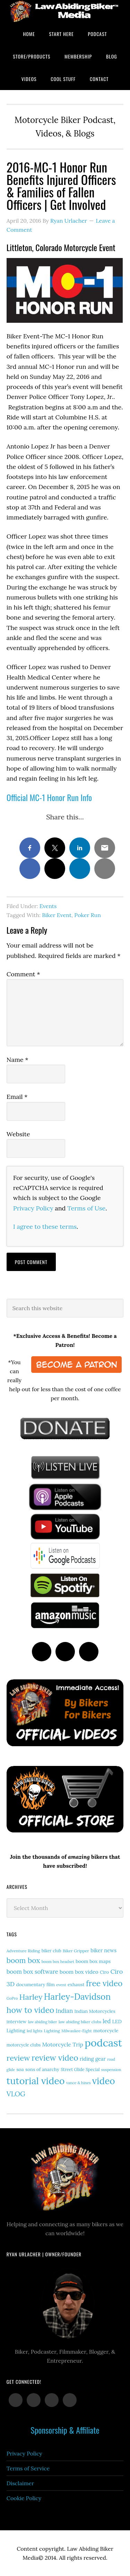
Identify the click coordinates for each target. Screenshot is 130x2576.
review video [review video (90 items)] (55, 2058)
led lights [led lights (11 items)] (34, 2030)
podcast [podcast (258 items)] (103, 2042)
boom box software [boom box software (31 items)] (32, 1971)
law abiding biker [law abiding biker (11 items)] (42, 2021)
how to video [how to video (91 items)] (30, 2010)
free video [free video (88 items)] (104, 1983)
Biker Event (56, 915)
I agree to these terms (45, 1227)
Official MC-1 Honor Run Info (49, 797)
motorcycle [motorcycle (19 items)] (105, 2030)
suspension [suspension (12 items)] (111, 2069)
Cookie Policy (24, 2498)
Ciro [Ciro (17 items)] (104, 1972)
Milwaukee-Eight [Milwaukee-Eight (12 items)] (76, 2030)
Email (17, 1097)
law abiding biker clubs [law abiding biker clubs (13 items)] (80, 2021)
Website (18, 1134)
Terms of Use (86, 1208)
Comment (23, 974)
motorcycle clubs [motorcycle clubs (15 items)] (24, 2045)
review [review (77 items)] (18, 2058)
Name (17, 1060)
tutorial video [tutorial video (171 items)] (36, 2081)
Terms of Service (28, 2468)
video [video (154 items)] (103, 2081)
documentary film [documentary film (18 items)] (35, 1984)
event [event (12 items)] (61, 1984)
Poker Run (87, 915)
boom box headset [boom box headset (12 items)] (58, 1961)
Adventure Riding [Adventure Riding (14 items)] (23, 1950)
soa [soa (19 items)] (20, 2069)
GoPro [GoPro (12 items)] (12, 1998)
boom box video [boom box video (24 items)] (79, 1972)
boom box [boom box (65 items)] (23, 1960)
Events (48, 906)
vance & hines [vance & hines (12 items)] (78, 2082)
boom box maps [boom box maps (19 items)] (93, 1961)
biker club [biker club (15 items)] (51, 1950)
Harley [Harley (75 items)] (31, 1997)
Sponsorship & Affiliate (65, 2430)
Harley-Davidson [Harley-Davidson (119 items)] (77, 1996)
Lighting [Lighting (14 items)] (52, 2030)
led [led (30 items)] (107, 2021)
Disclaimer (20, 2483)
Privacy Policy (33, 1208)
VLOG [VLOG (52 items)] (16, 2093)
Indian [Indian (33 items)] (64, 2011)
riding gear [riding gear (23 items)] (93, 2058)
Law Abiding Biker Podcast (65, 11)
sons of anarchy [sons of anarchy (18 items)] (42, 2069)
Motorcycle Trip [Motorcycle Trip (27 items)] (62, 2044)
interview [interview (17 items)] (17, 2022)
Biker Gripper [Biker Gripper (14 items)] (76, 1950)
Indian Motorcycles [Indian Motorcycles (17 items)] (95, 2011)
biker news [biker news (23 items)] (103, 1950)
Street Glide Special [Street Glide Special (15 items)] (80, 2069)
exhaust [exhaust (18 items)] (76, 1984)
